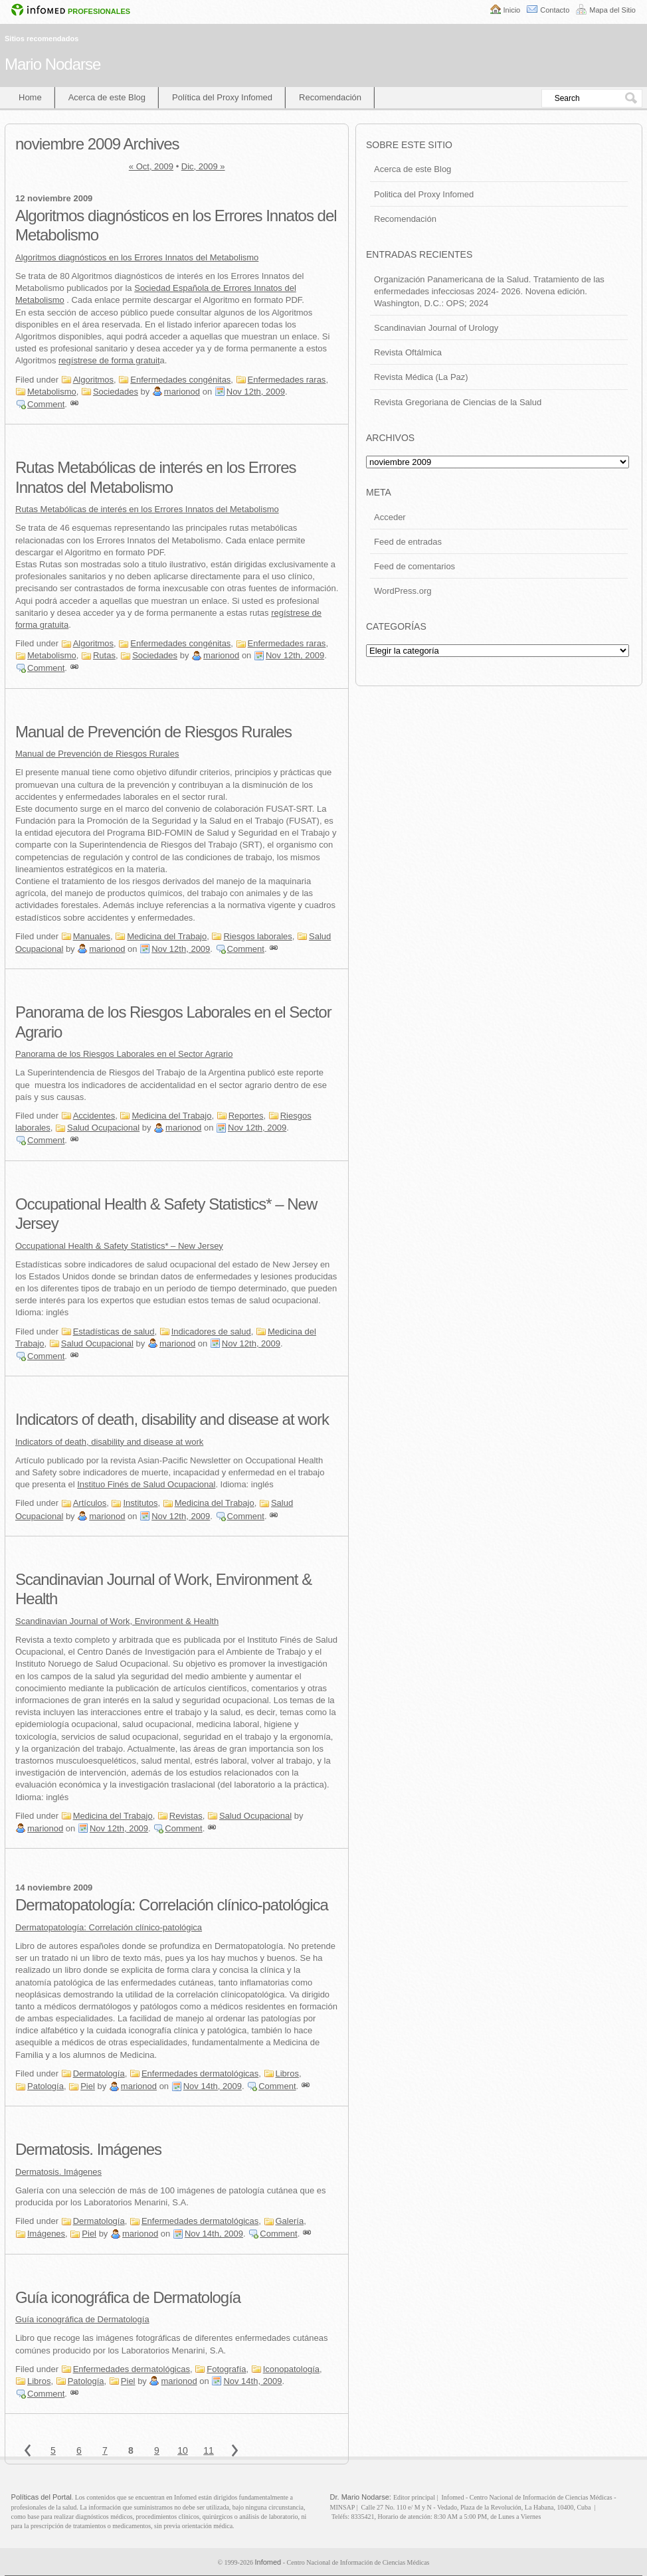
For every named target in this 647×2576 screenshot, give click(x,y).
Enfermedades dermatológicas (199, 2073)
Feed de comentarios (414, 566)
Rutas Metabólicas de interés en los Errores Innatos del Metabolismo (147, 509)
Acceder (390, 517)
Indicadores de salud (211, 1331)
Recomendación (330, 97)
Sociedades (115, 392)
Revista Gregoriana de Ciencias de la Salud (457, 402)
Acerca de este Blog (106, 97)
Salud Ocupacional (103, 1128)
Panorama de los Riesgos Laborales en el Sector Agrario (123, 1054)
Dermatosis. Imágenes (88, 2149)
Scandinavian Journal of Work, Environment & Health (117, 1621)
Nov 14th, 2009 (212, 2086)
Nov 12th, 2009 (256, 392)
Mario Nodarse (52, 64)
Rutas (104, 655)
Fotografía (226, 2369)
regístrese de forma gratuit (108, 360)
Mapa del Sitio (612, 10)
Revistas (186, 1816)
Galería (290, 2221)
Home (30, 97)
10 (182, 2450)
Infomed (267, 2562)
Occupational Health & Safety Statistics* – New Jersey (119, 1246)
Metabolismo (51, 392)
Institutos (140, 1503)
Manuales (91, 936)
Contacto (554, 10)
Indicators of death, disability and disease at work (172, 1419)
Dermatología (99, 2073)
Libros (287, 2073)
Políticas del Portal (41, 2497)
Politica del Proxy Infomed (424, 194)
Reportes (246, 1116)
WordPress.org (402, 591)
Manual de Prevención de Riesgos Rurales (153, 732)
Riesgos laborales (257, 936)
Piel (87, 2086)
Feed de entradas (408, 542)
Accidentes (94, 1116)
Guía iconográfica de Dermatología (127, 2297)
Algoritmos (93, 380)
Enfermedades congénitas (180, 380)
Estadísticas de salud (114, 1331)
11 (208, 2450)
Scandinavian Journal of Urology (436, 328)
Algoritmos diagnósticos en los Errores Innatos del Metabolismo (136, 257)
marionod (182, 392)
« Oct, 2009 (151, 166)
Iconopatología (291, 2369)
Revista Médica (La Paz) (421, 377)
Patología (45, 2086)
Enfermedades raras (287, 380)
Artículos (90, 1503)
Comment (45, 404)
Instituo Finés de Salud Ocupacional (146, 1484)
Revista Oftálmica (408, 352)
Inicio (512, 10)
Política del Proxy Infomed (222, 97)
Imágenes (46, 2234)
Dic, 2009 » (203, 166)
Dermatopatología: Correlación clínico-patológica (171, 1905)
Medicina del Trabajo (167, 936)
